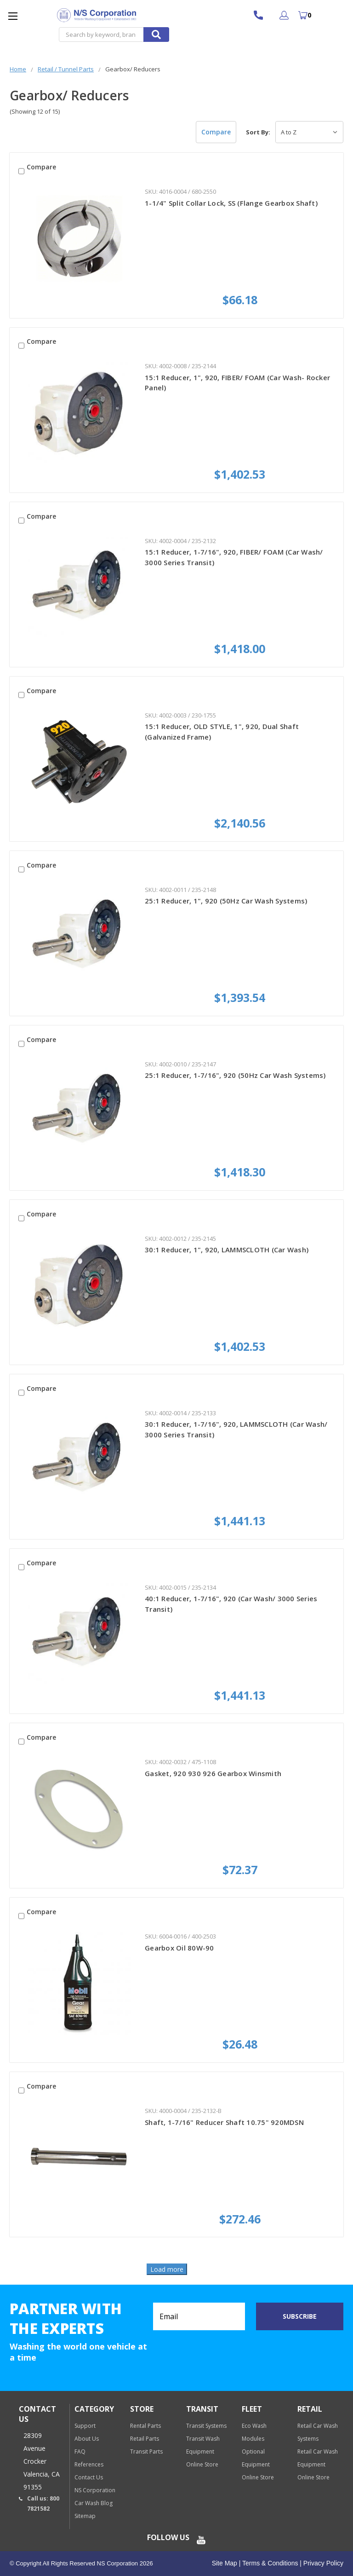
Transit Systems (206, 2426)
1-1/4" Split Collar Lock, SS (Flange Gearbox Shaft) (231, 203)
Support (85, 2426)
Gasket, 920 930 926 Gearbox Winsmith (213, 1773)
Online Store (202, 2464)
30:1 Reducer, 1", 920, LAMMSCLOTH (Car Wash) (226, 1249)
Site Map (224, 2563)
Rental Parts (145, 2426)
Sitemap (85, 2516)
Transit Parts (146, 2451)
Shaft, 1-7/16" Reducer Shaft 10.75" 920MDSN (224, 2122)
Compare (216, 131)
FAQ (79, 2451)
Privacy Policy (322, 2563)
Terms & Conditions (269, 2563)
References (88, 2464)
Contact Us (88, 2477)
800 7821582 (263, 15)
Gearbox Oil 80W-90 (179, 1947)
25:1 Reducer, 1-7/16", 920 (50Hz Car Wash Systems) (235, 1075)
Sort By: (258, 132)
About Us (86, 2439)
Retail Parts (144, 2439)
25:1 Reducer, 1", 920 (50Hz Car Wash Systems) (226, 900)
